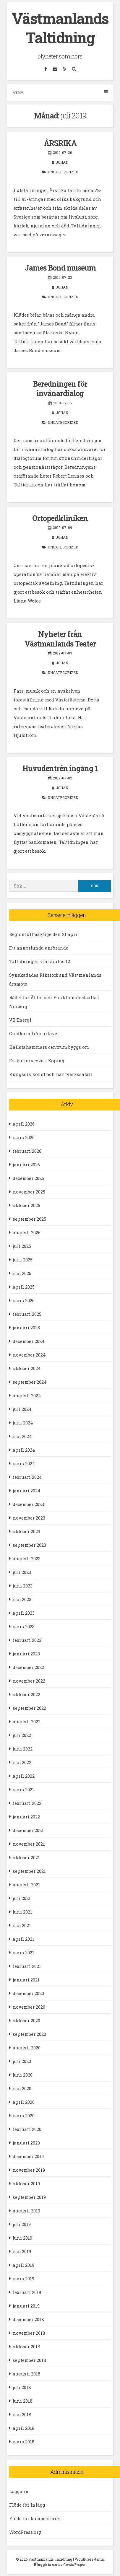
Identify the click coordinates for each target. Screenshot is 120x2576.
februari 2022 (27, 1803)
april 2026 (24, 1124)
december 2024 (29, 1341)
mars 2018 (24, 2442)
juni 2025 (23, 1260)
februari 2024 (27, 1477)
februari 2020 (27, 2129)
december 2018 (28, 2319)
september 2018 (29, 2360)
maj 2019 (22, 2251)
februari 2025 (27, 1314)
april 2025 (24, 1287)
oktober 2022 (26, 1694)
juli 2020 (22, 2061)
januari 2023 (26, 1654)
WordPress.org (25, 2532)
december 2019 (28, 2156)
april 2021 (23, 1939)
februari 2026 (27, 1151)
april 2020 (24, 2102)
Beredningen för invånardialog (60, 388)
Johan (62, 162)
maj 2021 (22, 1925)
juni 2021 (22, 1912)
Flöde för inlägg (27, 2505)
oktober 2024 (27, 1368)
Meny (60, 92)
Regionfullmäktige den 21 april (44, 934)
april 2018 (24, 2428)
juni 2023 (23, 1586)
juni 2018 (23, 2401)
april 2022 (24, 1776)
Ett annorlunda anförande (38, 948)
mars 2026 (24, 1137)
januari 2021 (26, 1980)
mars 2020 (24, 2116)
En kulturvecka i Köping (36, 1061)
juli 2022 (22, 1735)
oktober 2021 (26, 1857)
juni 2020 (23, 2075)
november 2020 (29, 2007)
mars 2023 (24, 1626)
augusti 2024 (27, 1395)
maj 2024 (22, 1436)
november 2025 (29, 1192)
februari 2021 (27, 1966)
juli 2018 (22, 2387)
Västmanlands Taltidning (60, 28)
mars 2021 (23, 1952)
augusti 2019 (26, 2211)
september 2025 (29, 1219)
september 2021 (29, 1871)
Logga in (19, 2491)
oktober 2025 (26, 1205)
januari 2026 (26, 1164)
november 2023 (29, 1518)
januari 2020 (26, 2143)
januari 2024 (26, 1491)
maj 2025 (22, 1273)
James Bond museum (60, 268)
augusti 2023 (26, 1558)
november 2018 (29, 2333)
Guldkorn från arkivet (34, 1033)
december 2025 (28, 1178)
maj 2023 (22, 1599)
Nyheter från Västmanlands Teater (60, 639)
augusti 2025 (26, 1232)
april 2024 (24, 1450)
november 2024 (29, 1355)
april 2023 (24, 1613)
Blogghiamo (45, 2564)
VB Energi (20, 1020)
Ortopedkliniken (60, 518)
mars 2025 (24, 1300)
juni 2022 (23, 1749)
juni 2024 (23, 1423)
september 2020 (29, 2034)
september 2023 (29, 1545)
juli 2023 (22, 1572)
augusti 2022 (26, 1722)
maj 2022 (22, 1762)
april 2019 (23, 2265)
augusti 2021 (26, 1885)
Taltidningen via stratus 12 (39, 961)
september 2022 (29, 1708)
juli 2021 (22, 1898)
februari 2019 (27, 2292)
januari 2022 (26, 1817)
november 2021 (29, 1844)
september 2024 (30, 1382)
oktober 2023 (26, 1531)
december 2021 (28, 1830)
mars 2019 (23, 2279)
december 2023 (28, 1504)
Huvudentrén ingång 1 (60, 768)
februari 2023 (27, 1640)
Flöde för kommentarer (35, 2518)
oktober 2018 (26, 2346)
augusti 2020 (26, 2048)
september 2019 (29, 2197)
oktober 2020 (26, 2020)
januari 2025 (26, 1328)
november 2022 (29, 1681)
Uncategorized (63, 172)
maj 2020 (22, 2088)
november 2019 (29, 2170)
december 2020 (28, 1993)
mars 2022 (24, 1789)
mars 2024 (24, 1463)
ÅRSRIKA (60, 143)
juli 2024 (22, 1409)
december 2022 (28, 1667)
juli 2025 (22, 1246)
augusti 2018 (26, 2374)
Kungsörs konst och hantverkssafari (51, 1074)
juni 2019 (22, 2238)
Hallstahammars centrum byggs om (49, 1047)
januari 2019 (26, 2306)
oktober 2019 (26, 2183)
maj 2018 (22, 2414)
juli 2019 (22, 2224)
